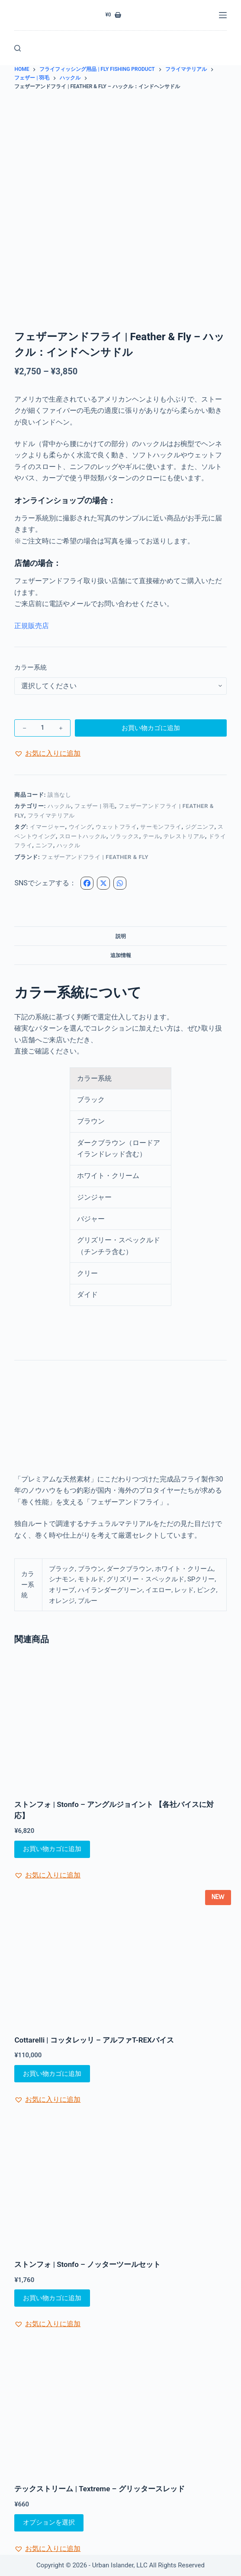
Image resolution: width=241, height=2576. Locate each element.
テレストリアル (184, 836)
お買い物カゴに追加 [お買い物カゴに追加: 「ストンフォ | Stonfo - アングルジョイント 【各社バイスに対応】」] (52, 1849)
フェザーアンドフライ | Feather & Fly (95, 857)
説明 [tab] (121, 936)
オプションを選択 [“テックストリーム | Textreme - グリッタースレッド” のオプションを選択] (49, 2522)
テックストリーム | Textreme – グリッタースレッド (99, 2488)
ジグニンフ (200, 827)
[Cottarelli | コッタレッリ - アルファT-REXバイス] (120, 1959)
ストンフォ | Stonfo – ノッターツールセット (87, 2264)
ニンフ (44, 845)
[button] (47, 753)
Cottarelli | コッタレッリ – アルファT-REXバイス (94, 2040)
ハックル (59, 806)
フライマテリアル (51, 815)
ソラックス (124, 836)
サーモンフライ (161, 827)
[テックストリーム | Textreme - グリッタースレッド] (120, 2408)
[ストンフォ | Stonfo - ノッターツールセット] (120, 2183)
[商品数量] (42, 728)
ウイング (81, 827)
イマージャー (47, 827)
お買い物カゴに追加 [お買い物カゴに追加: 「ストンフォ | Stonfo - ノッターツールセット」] (52, 2298)
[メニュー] (223, 15)
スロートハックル (82, 836)
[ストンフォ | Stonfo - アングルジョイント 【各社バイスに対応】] (120, 1723)
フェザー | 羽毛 (94, 806)
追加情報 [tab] (120, 955)
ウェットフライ (116, 827)
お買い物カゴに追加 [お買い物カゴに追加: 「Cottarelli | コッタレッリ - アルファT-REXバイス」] (52, 2074)
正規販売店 (31, 626)
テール (152, 836)
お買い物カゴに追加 (151, 728)
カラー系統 (30, 667)
